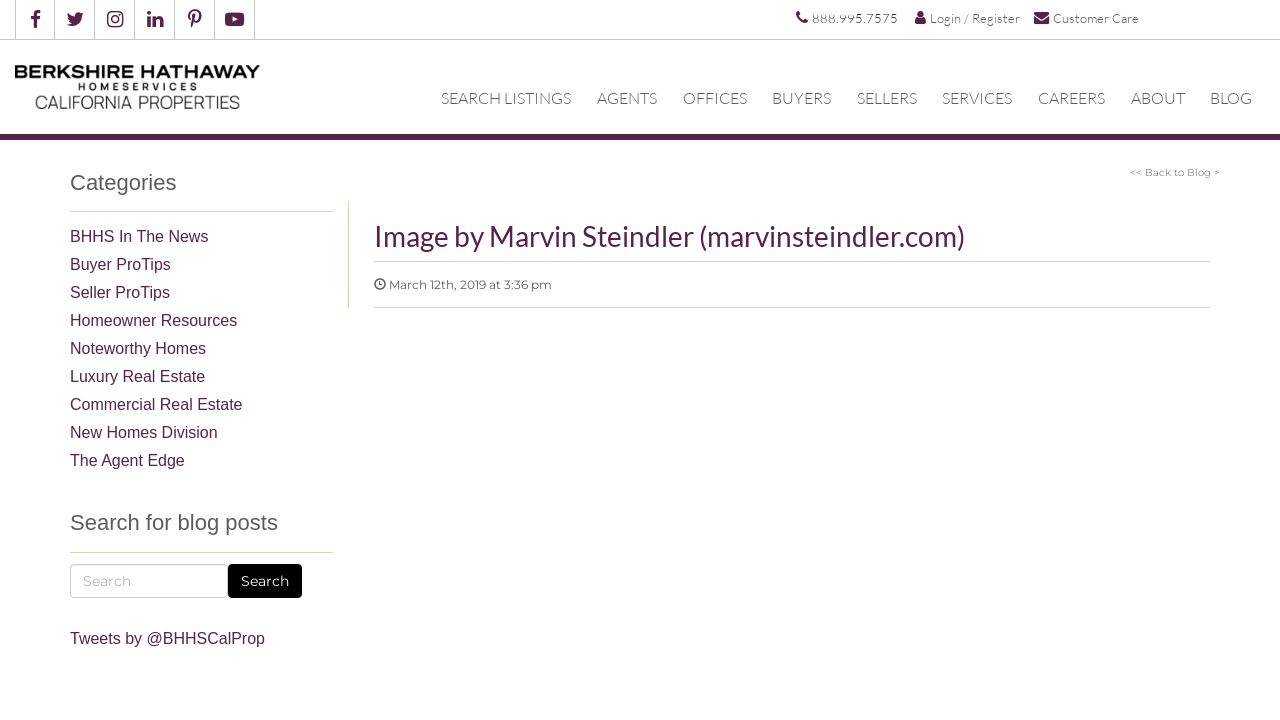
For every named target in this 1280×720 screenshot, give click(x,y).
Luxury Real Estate (137, 376)
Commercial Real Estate (156, 404)
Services (977, 97)
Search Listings (506, 97)
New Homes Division (144, 432)
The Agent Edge (127, 460)
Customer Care (1086, 17)
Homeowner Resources (153, 320)
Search (265, 581)
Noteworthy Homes (138, 348)
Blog (1231, 97)
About (1158, 97)
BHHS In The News (139, 236)
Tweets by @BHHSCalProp (167, 638)
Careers (1071, 97)
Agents (627, 97)
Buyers (801, 97)
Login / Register (967, 18)
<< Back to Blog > (1175, 172)
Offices (715, 97)
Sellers (887, 97)
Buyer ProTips (120, 264)
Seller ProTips (120, 292)
